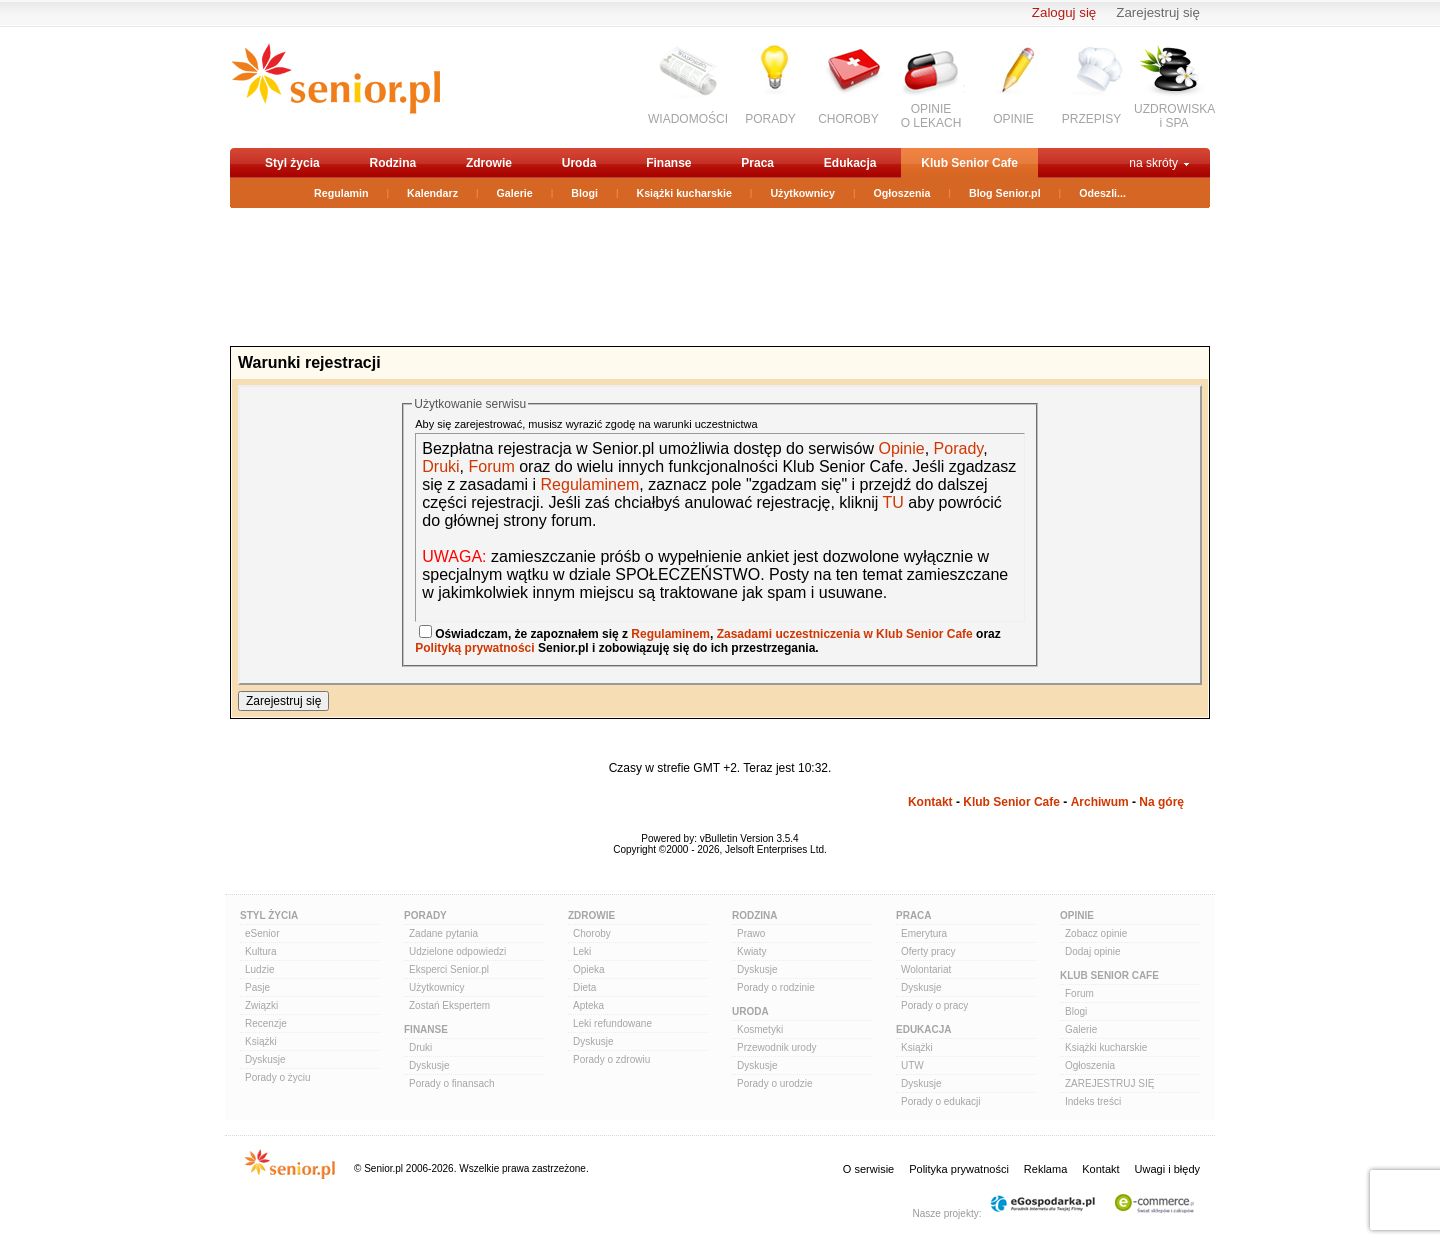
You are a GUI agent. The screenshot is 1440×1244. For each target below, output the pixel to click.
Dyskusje (265, 1059)
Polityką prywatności (474, 648)
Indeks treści (1093, 1101)
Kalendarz (432, 193)
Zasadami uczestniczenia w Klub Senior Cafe (845, 634)
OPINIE (1013, 119)
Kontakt (930, 802)
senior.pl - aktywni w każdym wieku (335, 86)
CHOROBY (848, 119)
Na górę (1161, 802)
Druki (440, 466)
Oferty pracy (928, 951)
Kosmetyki (760, 1029)
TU (893, 502)
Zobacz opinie (1096, 933)
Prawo (751, 933)
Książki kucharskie (683, 193)
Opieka (589, 969)
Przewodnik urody (776, 1047)
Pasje (257, 987)
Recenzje (266, 1023)
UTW (912, 1065)
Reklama (1045, 1169)
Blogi (584, 193)
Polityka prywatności (959, 1169)
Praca (757, 163)
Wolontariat (926, 969)
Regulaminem (587, 484)
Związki (261, 1005)
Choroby (592, 933)
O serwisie (868, 1169)
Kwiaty (751, 951)
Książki (261, 1041)
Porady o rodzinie (776, 987)
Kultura (261, 951)
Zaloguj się (1064, 12)
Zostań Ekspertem (449, 1005)
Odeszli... (1102, 193)
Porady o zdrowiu (611, 1059)
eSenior (262, 933)
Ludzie (259, 969)
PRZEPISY (1091, 119)
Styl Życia (269, 915)
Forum (491, 466)
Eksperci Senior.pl (449, 969)
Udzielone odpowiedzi (457, 951)
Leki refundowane (612, 1023)
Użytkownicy (802, 193)
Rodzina (392, 163)
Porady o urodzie (775, 1083)
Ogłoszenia (902, 193)
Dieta (584, 987)
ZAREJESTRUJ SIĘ (1109, 1083)
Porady (959, 448)
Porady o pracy (934, 1005)
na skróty (1153, 163)
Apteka (588, 1005)
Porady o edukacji (941, 1101)
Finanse (668, 163)
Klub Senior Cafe (969, 163)
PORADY (770, 119)
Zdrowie (489, 163)
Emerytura (924, 933)
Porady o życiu (278, 1077)
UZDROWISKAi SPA (1174, 116)
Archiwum (1100, 802)
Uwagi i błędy (1167, 1169)
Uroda (579, 163)
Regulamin (341, 193)
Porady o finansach (452, 1083)
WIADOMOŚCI (688, 119)
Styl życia (292, 163)
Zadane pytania (443, 933)
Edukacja (850, 163)
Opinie (901, 448)
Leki (582, 951)
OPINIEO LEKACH (931, 116)
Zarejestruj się (1158, 12)
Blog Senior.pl (1005, 193)
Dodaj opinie (1093, 951)
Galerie (515, 193)
